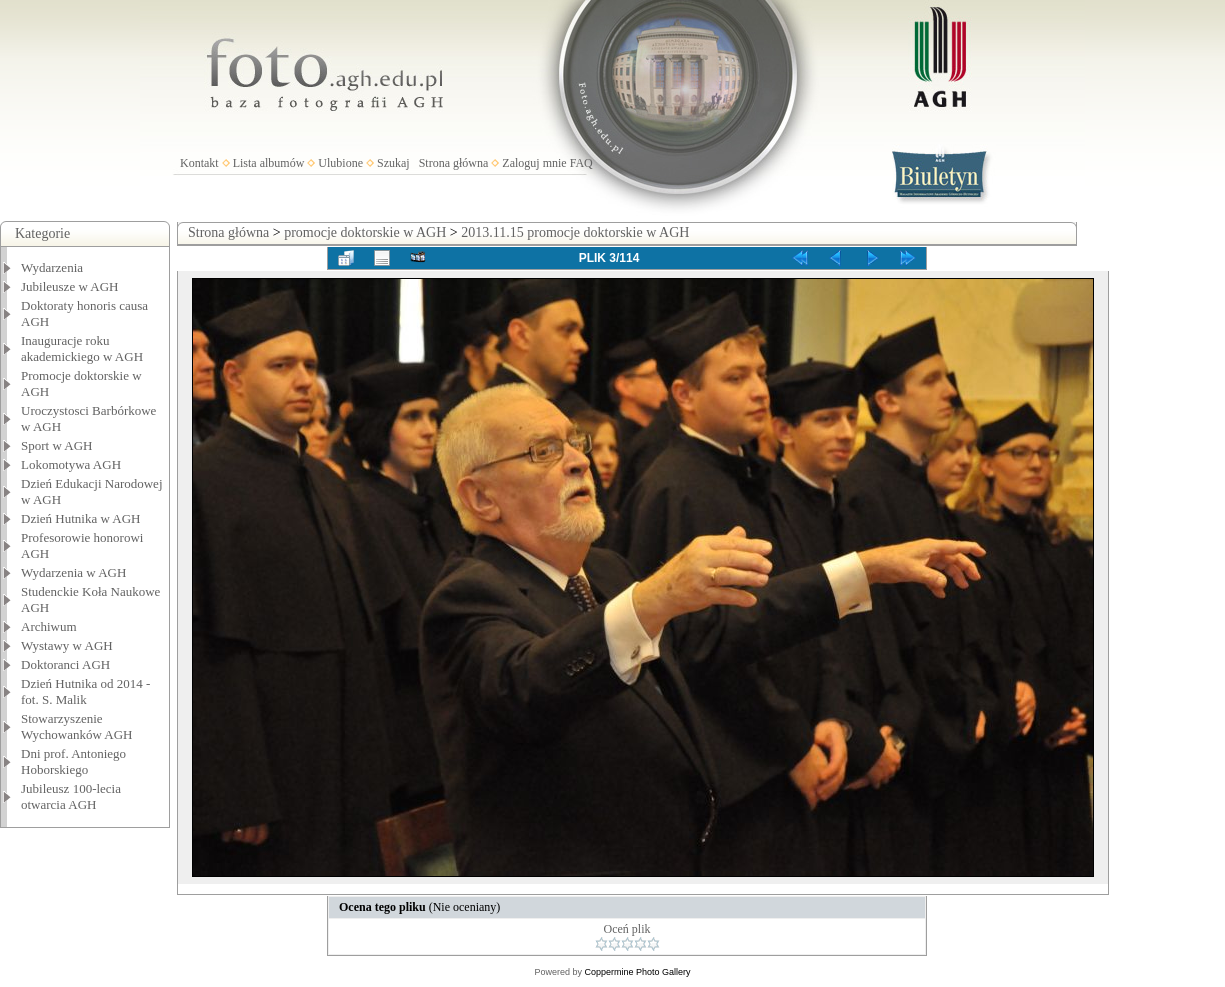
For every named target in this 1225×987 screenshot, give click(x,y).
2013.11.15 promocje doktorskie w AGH (575, 232)
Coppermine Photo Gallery (637, 972)
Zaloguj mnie (534, 163)
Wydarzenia (52, 267)
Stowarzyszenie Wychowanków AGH (77, 726)
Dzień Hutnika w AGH (81, 518)
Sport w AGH (57, 445)
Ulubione (340, 163)
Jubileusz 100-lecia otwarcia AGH (71, 796)
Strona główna (454, 163)
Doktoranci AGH (65, 664)
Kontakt (199, 163)
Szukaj (393, 163)
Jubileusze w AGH (70, 286)
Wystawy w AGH (67, 645)
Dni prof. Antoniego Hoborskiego (73, 761)
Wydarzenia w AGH (73, 572)
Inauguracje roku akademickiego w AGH (82, 348)
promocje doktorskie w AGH (365, 232)
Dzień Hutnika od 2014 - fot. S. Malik (85, 691)
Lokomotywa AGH (71, 464)
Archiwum (49, 626)
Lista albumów (269, 163)
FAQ (581, 163)
